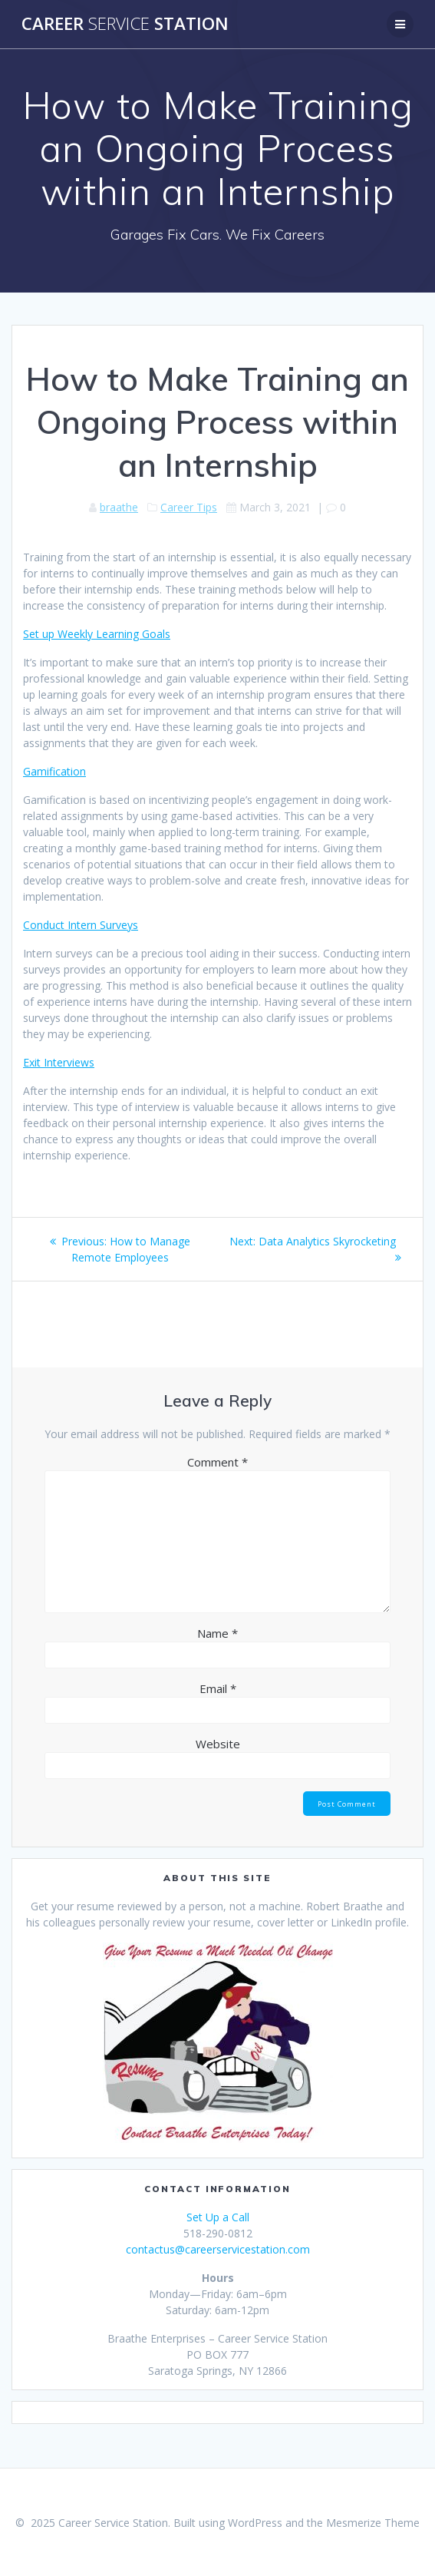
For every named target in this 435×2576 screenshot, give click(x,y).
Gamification (54, 771)
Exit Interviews (58, 1062)
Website (218, 1743)
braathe (119, 507)
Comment (217, 1462)
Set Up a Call (217, 2217)
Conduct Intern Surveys (80, 925)
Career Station (125, 23)
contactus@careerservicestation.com (218, 2249)
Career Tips (188, 507)
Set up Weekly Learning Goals (96, 634)
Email (217, 1688)
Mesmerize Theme (373, 2522)
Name (217, 1633)
